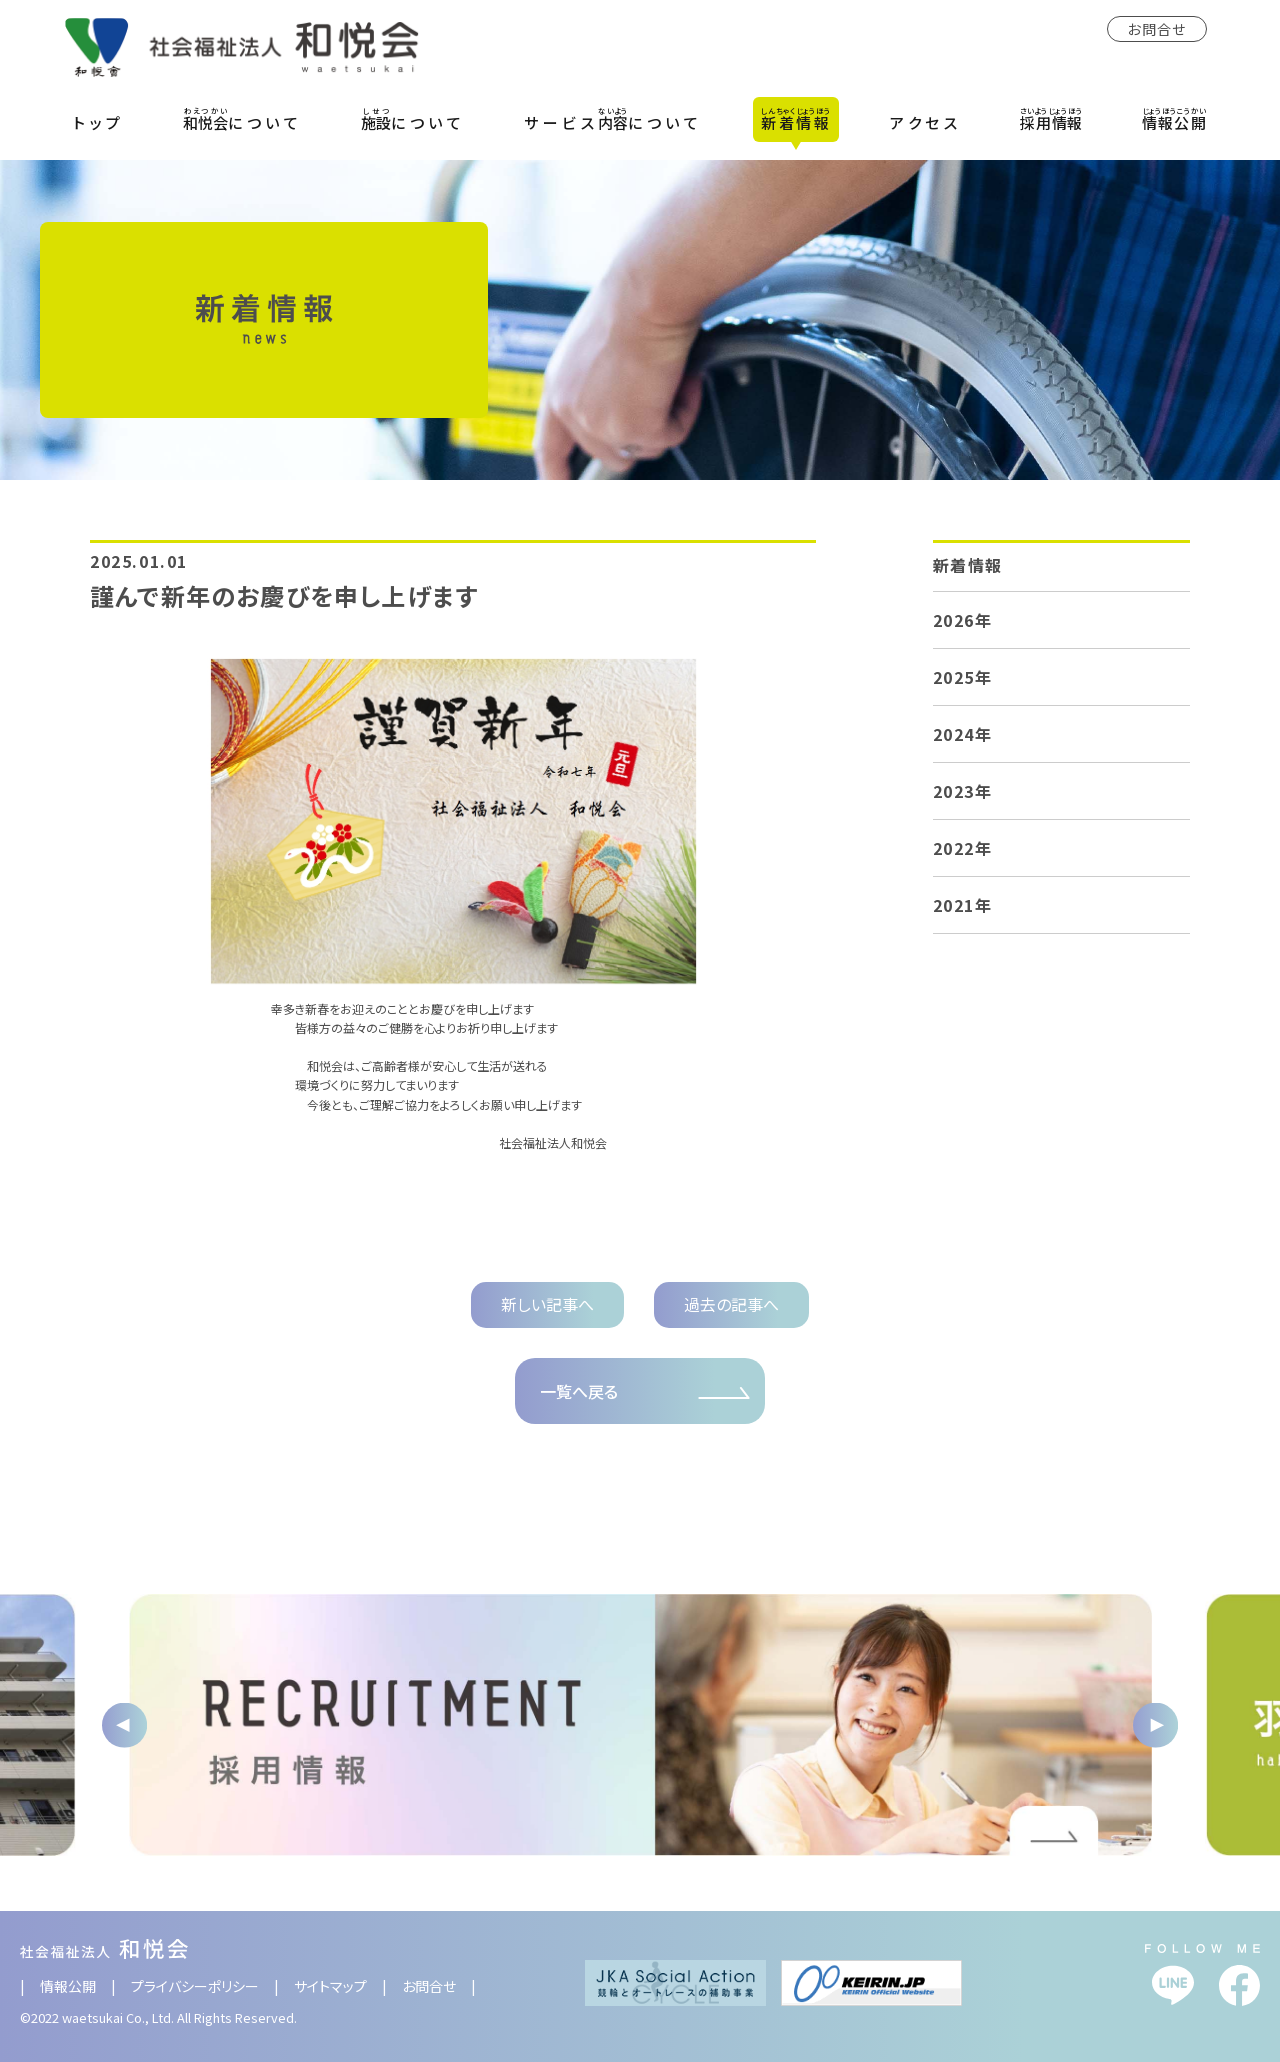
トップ (99, 122)
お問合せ (1157, 29)
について (242, 119)
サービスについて (613, 119)
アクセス (925, 122)
